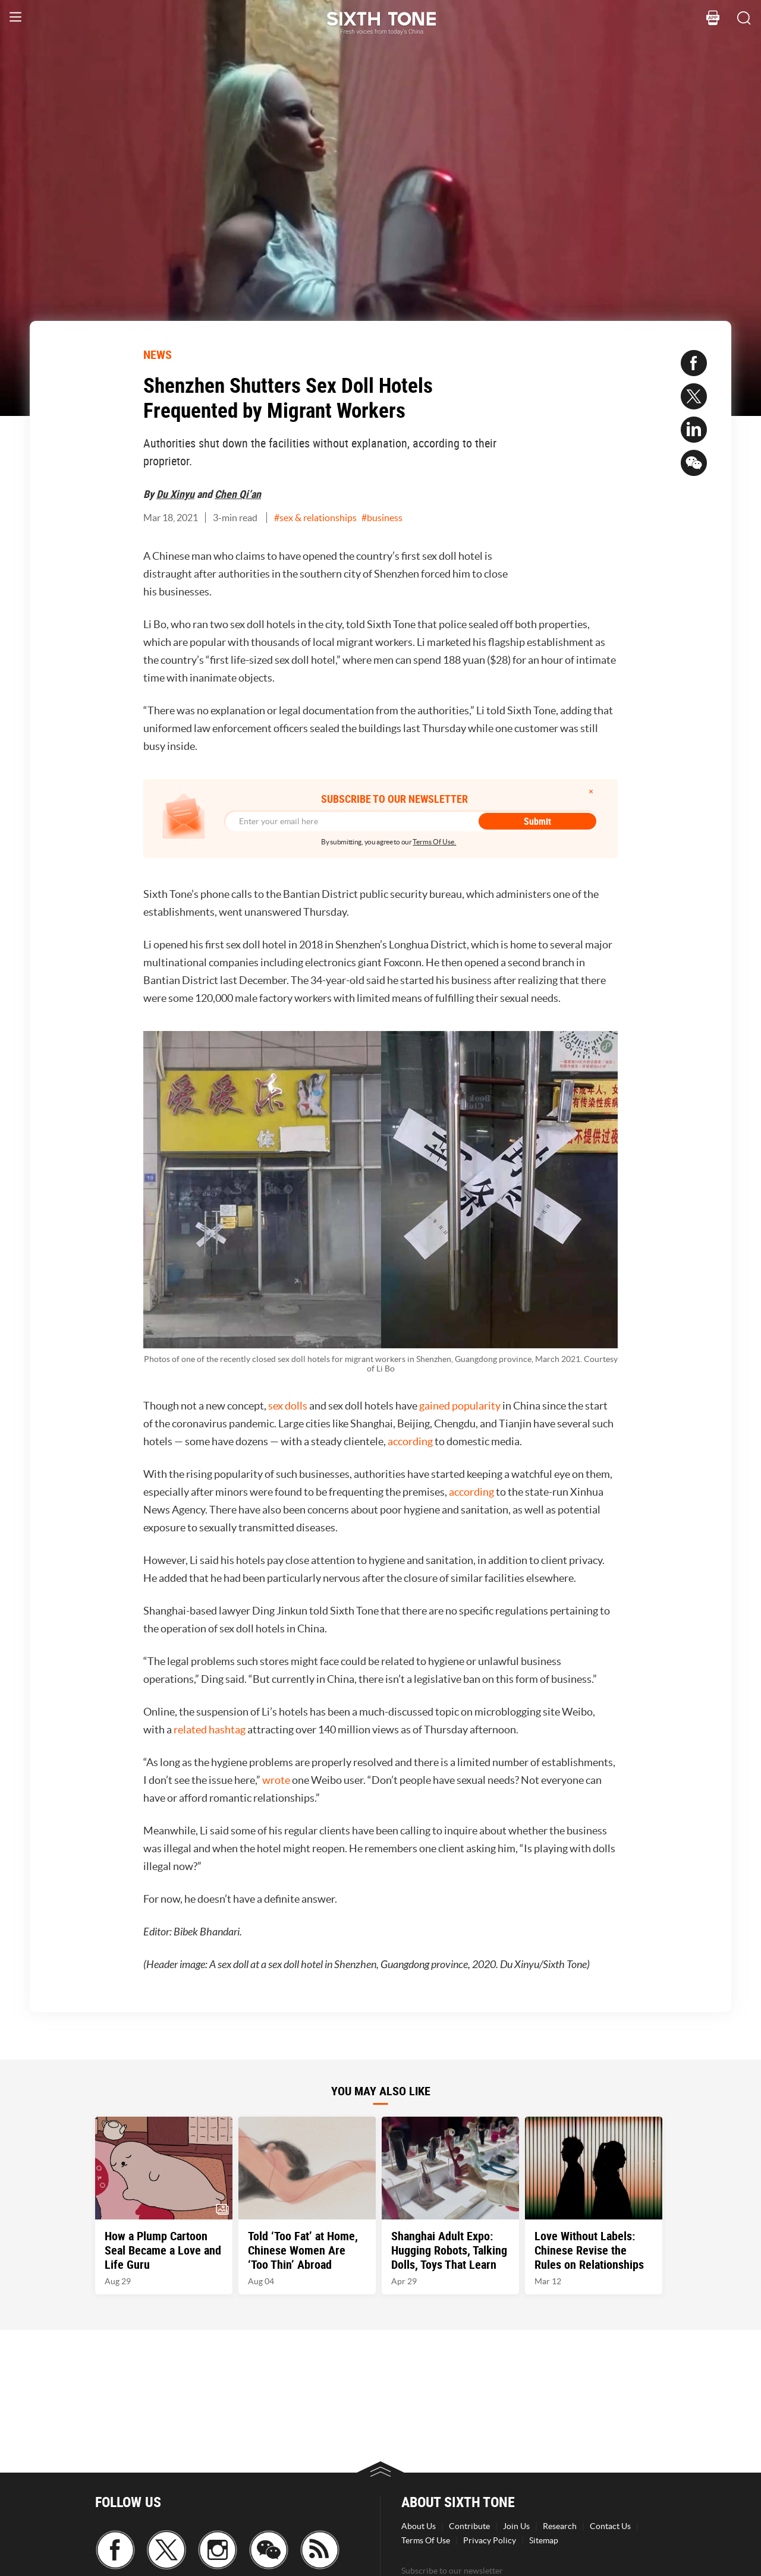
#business (381, 517)
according (410, 1441)
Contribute (469, 2526)
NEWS (157, 354)
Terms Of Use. (434, 842)
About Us (418, 2526)
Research (560, 2526)
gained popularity (460, 1405)
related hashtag (210, 1729)
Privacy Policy (489, 2540)
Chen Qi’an (238, 494)
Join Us (516, 2526)
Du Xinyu (175, 494)
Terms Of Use (425, 2540)
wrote (276, 1780)
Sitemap (543, 2540)
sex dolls (287, 1405)
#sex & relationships (315, 517)
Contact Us (610, 2526)
